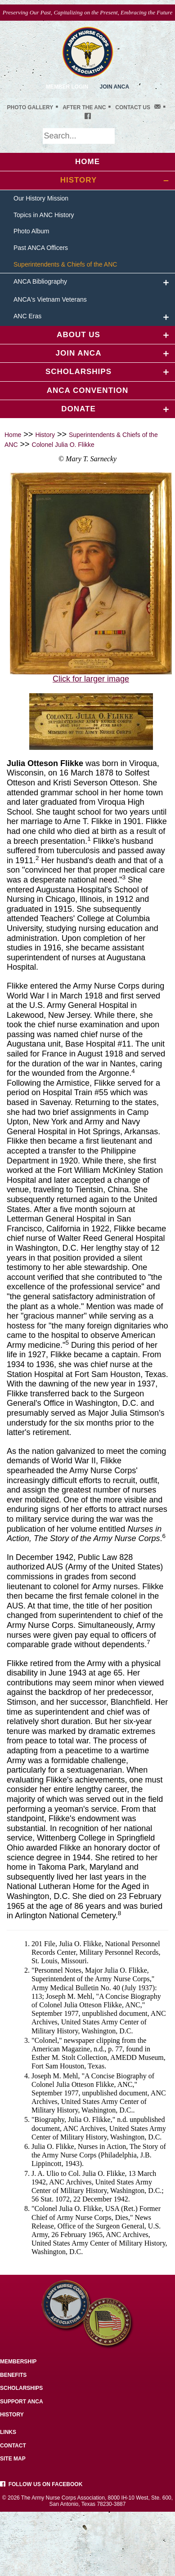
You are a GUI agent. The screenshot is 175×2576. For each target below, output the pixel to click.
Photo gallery (30, 107)
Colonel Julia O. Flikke (63, 444)
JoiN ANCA (115, 87)
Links (8, 2432)
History (45, 434)
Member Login (67, 87)
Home (12, 434)
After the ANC (84, 107)
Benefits (13, 2375)
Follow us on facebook (41, 2484)
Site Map (13, 2459)
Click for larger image (91, 678)
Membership (18, 2361)
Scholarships (21, 2388)
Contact (13, 2445)
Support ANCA (21, 2401)
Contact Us (132, 107)
